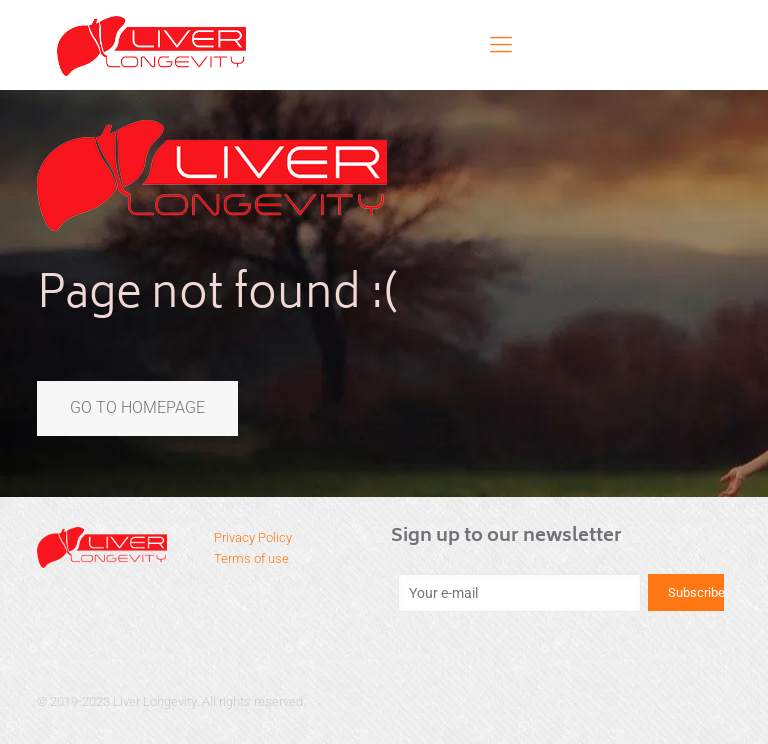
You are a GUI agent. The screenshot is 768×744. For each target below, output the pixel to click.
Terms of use (251, 558)
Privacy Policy (253, 537)
